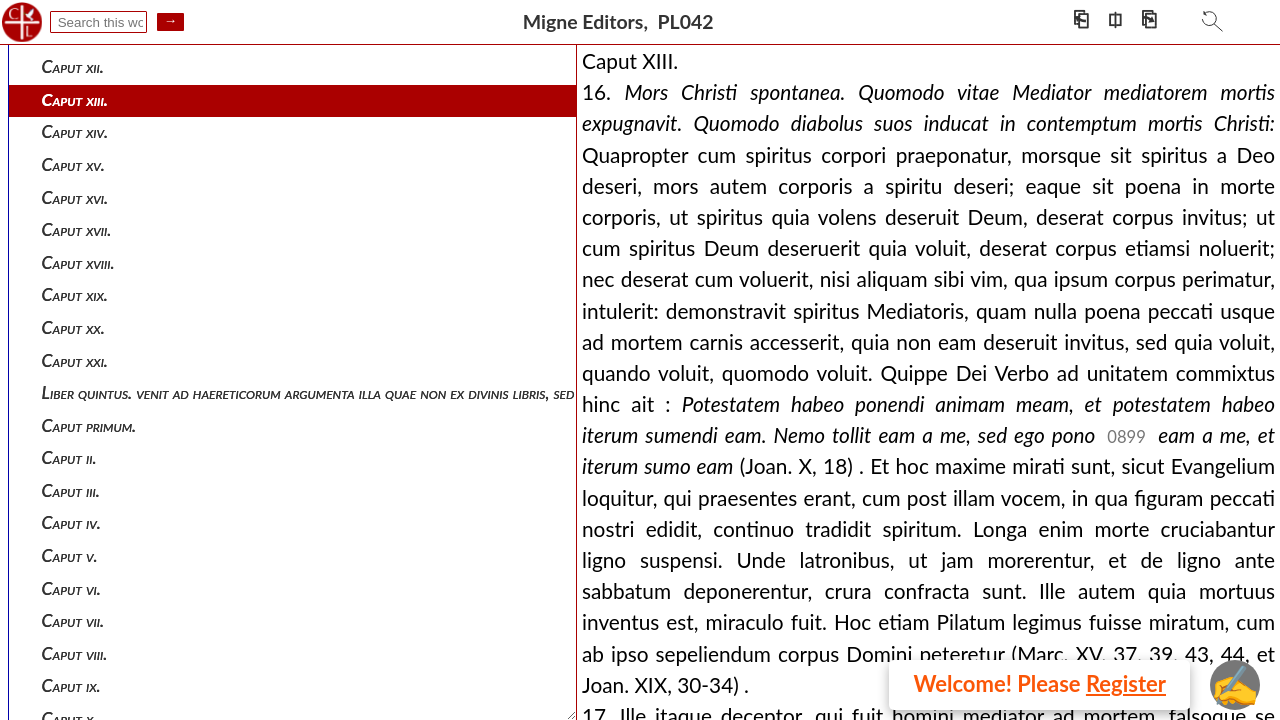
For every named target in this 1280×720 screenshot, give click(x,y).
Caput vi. (71, 588)
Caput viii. (75, 653)
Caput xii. (73, 66)
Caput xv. (73, 164)
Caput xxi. (75, 360)
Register (1126, 683)
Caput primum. (89, 425)
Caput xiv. (75, 131)
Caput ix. (71, 685)
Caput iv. (71, 522)
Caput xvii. (77, 229)
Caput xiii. (75, 99)
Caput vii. (73, 620)
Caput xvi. (75, 197)
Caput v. (70, 555)
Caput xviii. (78, 262)
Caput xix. (75, 294)
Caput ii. (69, 457)
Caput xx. (73, 327)
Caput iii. (71, 490)
